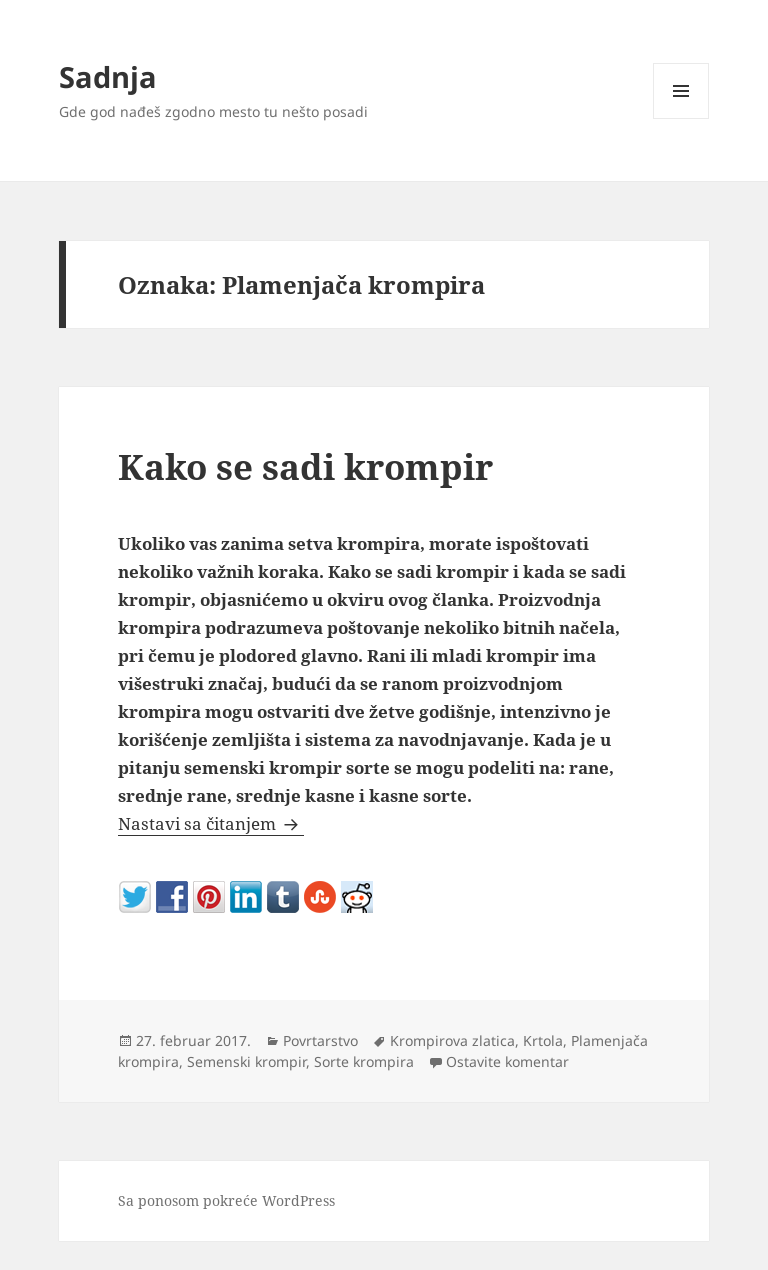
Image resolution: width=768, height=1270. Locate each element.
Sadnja (108, 76)
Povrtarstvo (320, 1040)
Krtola (543, 1040)
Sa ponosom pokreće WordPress (226, 1200)
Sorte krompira (364, 1061)
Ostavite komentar (507, 1061)
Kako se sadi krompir (305, 466)
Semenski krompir (246, 1061)
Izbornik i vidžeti (681, 118)
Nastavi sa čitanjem (211, 823)
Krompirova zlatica (452, 1040)
